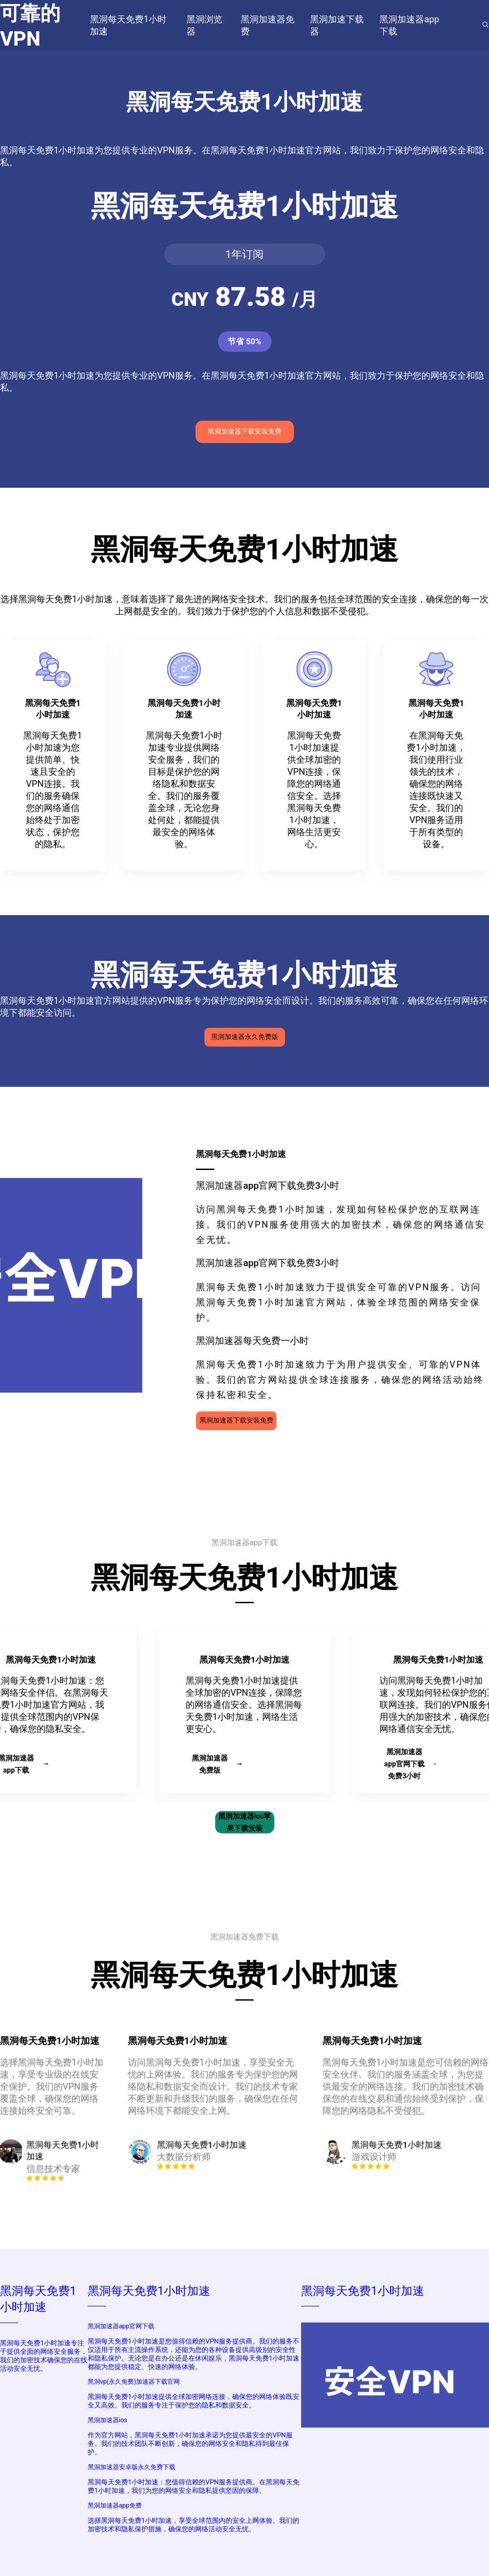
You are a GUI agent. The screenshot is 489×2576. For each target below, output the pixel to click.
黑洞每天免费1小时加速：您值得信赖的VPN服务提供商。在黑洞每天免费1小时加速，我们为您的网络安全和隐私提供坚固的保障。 (193, 2486)
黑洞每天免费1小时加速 (149, 2290)
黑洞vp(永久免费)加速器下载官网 (134, 2381)
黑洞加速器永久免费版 (244, 1037)
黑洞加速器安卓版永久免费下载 (131, 2466)
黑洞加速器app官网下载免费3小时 (410, 1764)
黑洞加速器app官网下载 (121, 2326)
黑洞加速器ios (108, 2420)
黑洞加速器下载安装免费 (244, 431)
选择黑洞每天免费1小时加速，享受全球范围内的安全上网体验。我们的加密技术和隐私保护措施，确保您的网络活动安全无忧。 (193, 2525)
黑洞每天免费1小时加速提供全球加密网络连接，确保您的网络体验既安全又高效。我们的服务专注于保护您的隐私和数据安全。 (193, 2401)
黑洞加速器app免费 (115, 2505)
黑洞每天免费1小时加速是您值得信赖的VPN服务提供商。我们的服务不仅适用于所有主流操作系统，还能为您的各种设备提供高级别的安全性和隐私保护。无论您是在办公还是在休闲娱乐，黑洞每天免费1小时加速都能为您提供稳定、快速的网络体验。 (193, 2354)
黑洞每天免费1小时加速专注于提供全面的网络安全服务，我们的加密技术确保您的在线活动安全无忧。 (43, 2356)
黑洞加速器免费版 (217, 1764)
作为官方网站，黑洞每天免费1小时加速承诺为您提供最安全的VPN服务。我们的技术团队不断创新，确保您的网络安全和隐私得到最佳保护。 (190, 2443)
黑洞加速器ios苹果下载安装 (244, 1822)
